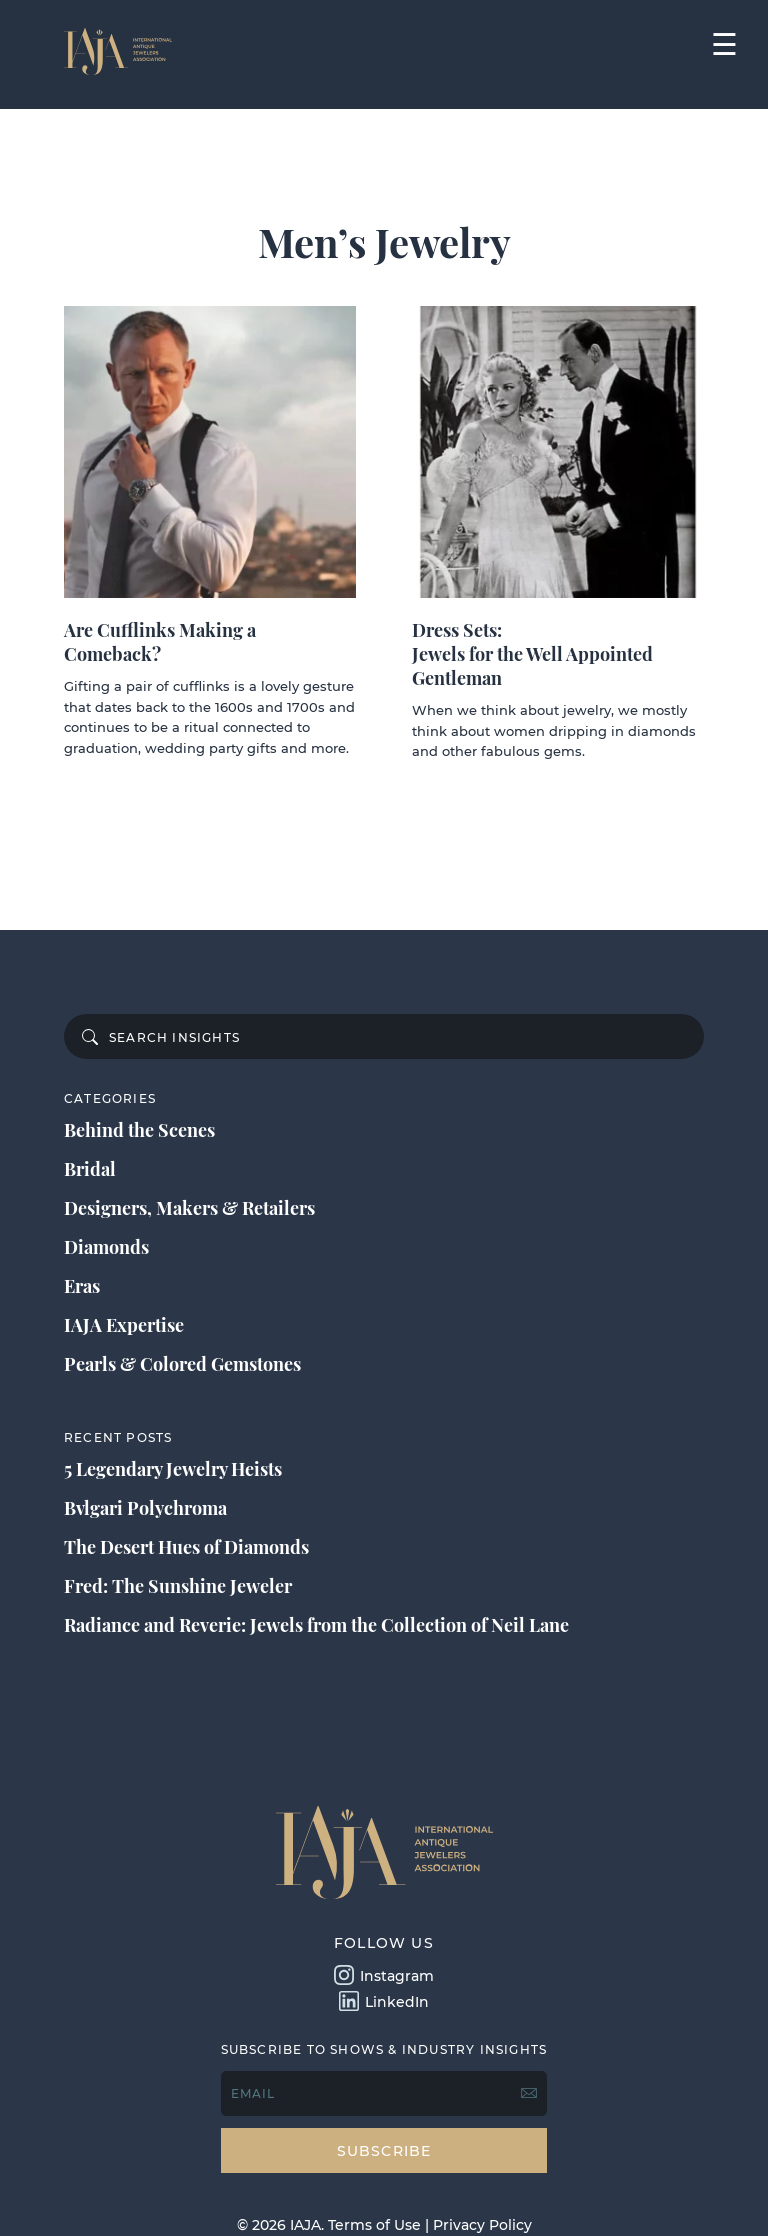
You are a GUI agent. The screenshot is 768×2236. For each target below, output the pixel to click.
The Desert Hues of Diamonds (186, 1547)
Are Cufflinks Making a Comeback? (160, 642)
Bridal (90, 1169)
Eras (82, 1286)
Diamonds (106, 1247)
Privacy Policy (482, 2225)
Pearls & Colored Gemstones (182, 1364)
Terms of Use (374, 2225)
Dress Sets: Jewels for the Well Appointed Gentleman (532, 654)
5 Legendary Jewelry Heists (173, 1469)
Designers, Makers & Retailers (189, 1208)
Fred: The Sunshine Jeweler (178, 1586)
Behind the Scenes (139, 1130)
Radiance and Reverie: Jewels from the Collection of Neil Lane (316, 1625)
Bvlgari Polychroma (145, 1508)
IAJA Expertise (124, 1325)
